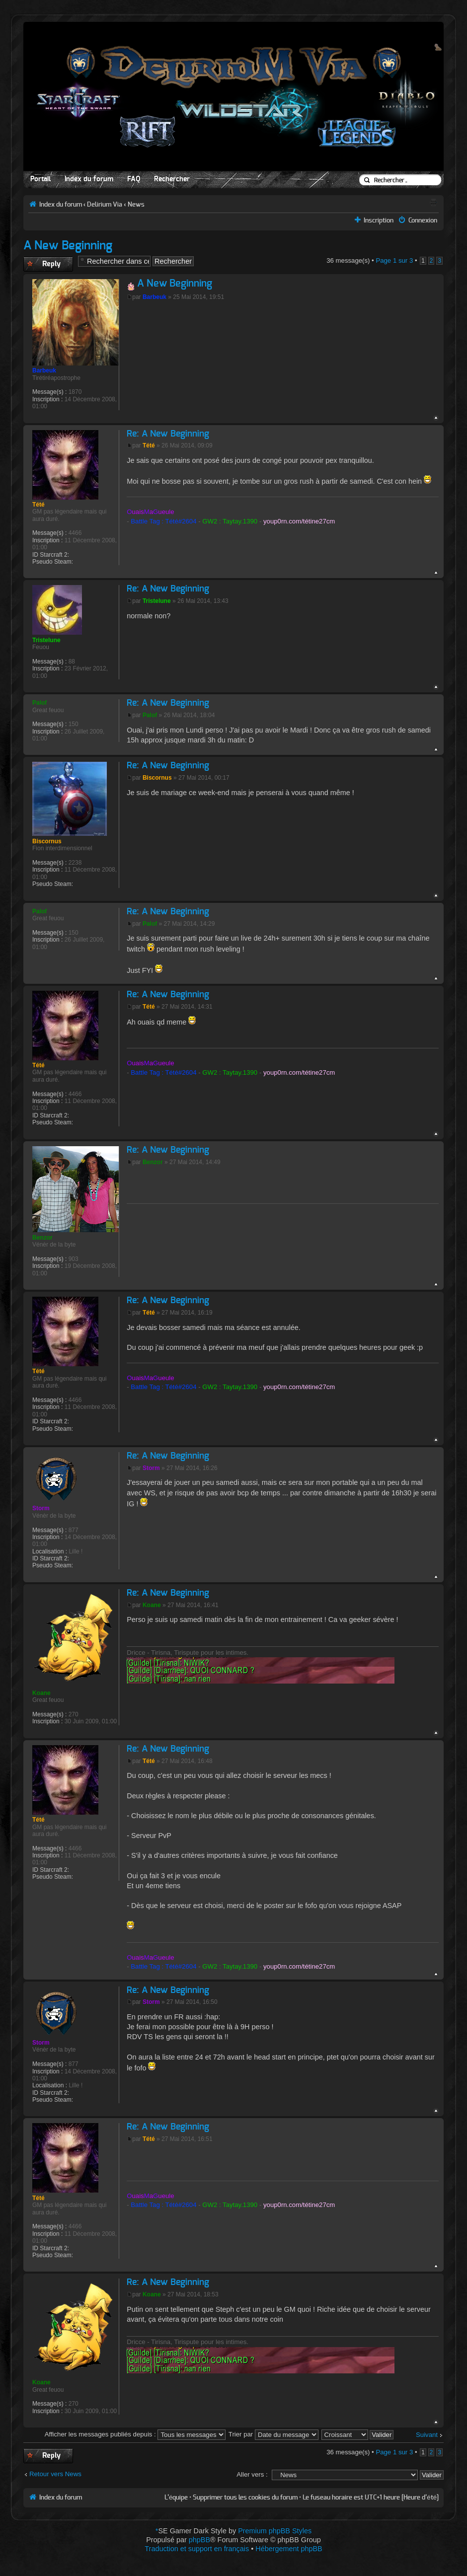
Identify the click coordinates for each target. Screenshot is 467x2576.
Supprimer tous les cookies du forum (245, 2497)
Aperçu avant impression (433, 202)
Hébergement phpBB (288, 2549)
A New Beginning (67, 246)
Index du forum (89, 179)
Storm (151, 1468)
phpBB (199, 2540)
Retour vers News (55, 2474)
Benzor (153, 1162)
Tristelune (157, 600)
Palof (150, 715)
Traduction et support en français (197, 2549)
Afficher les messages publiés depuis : (135, 2434)
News (136, 204)
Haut (436, 418)
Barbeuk (154, 297)
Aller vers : (251, 2474)
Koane (152, 1605)
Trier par (273, 2434)
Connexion (422, 220)
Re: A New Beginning (168, 434)
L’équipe (176, 2497)
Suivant (427, 2434)
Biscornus (157, 777)
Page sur (394, 260)
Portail (40, 179)
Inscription (378, 220)
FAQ (133, 179)
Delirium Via (104, 204)
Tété (149, 445)
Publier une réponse (48, 264)
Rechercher (172, 179)
